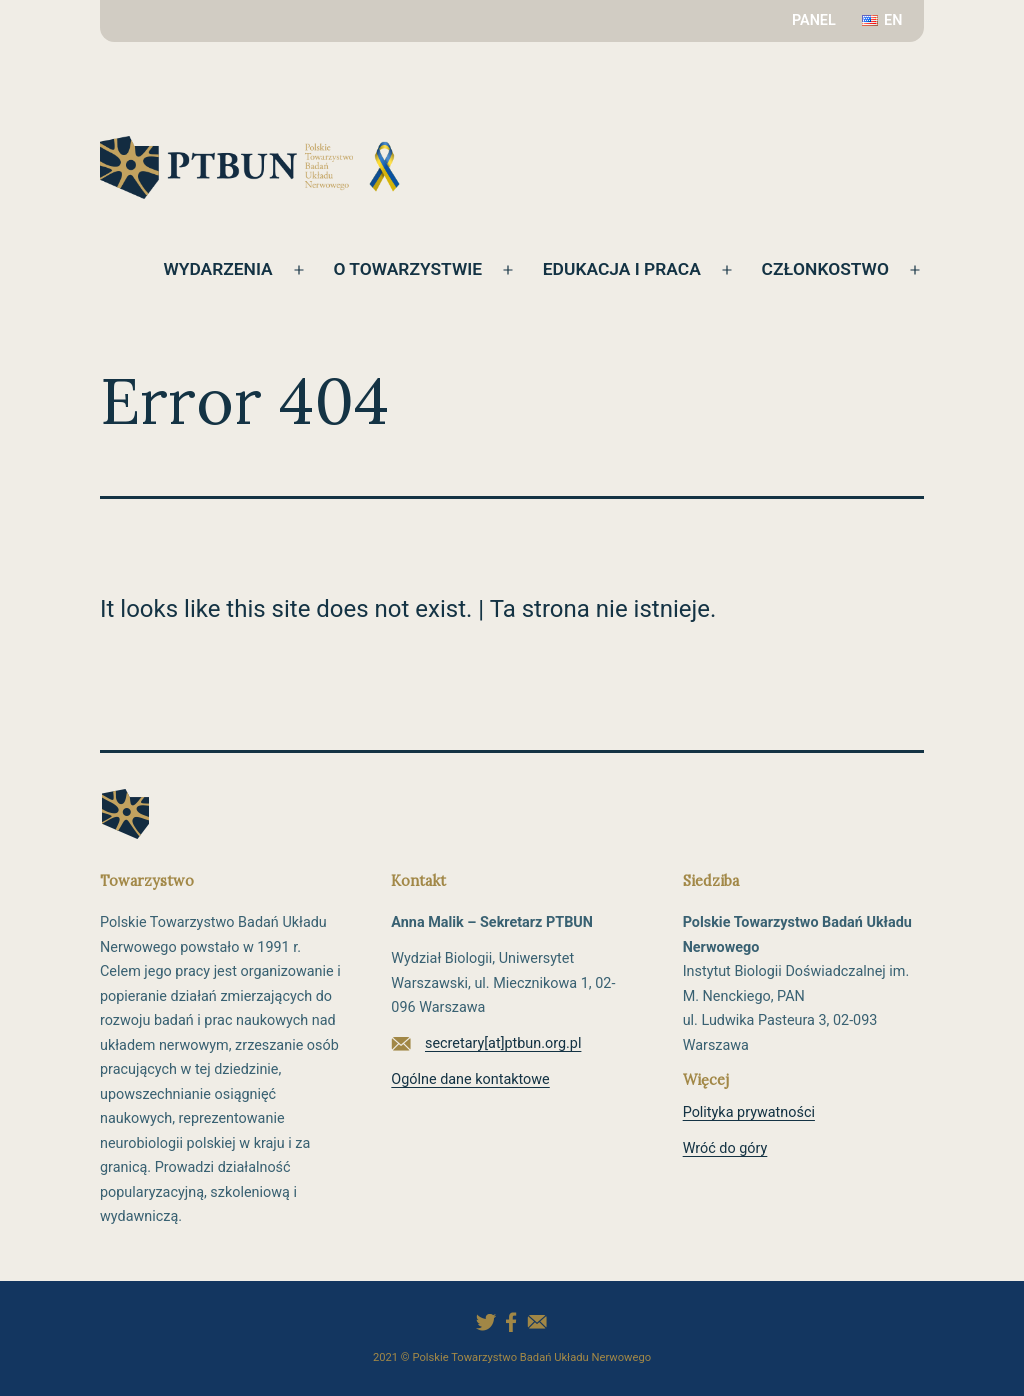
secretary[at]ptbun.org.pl (503, 1043)
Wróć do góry (725, 1148)
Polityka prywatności (749, 1112)
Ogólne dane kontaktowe (470, 1079)
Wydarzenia (208, 269)
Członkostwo (823, 269)
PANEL (814, 20)
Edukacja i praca (618, 269)
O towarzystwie (400, 269)
